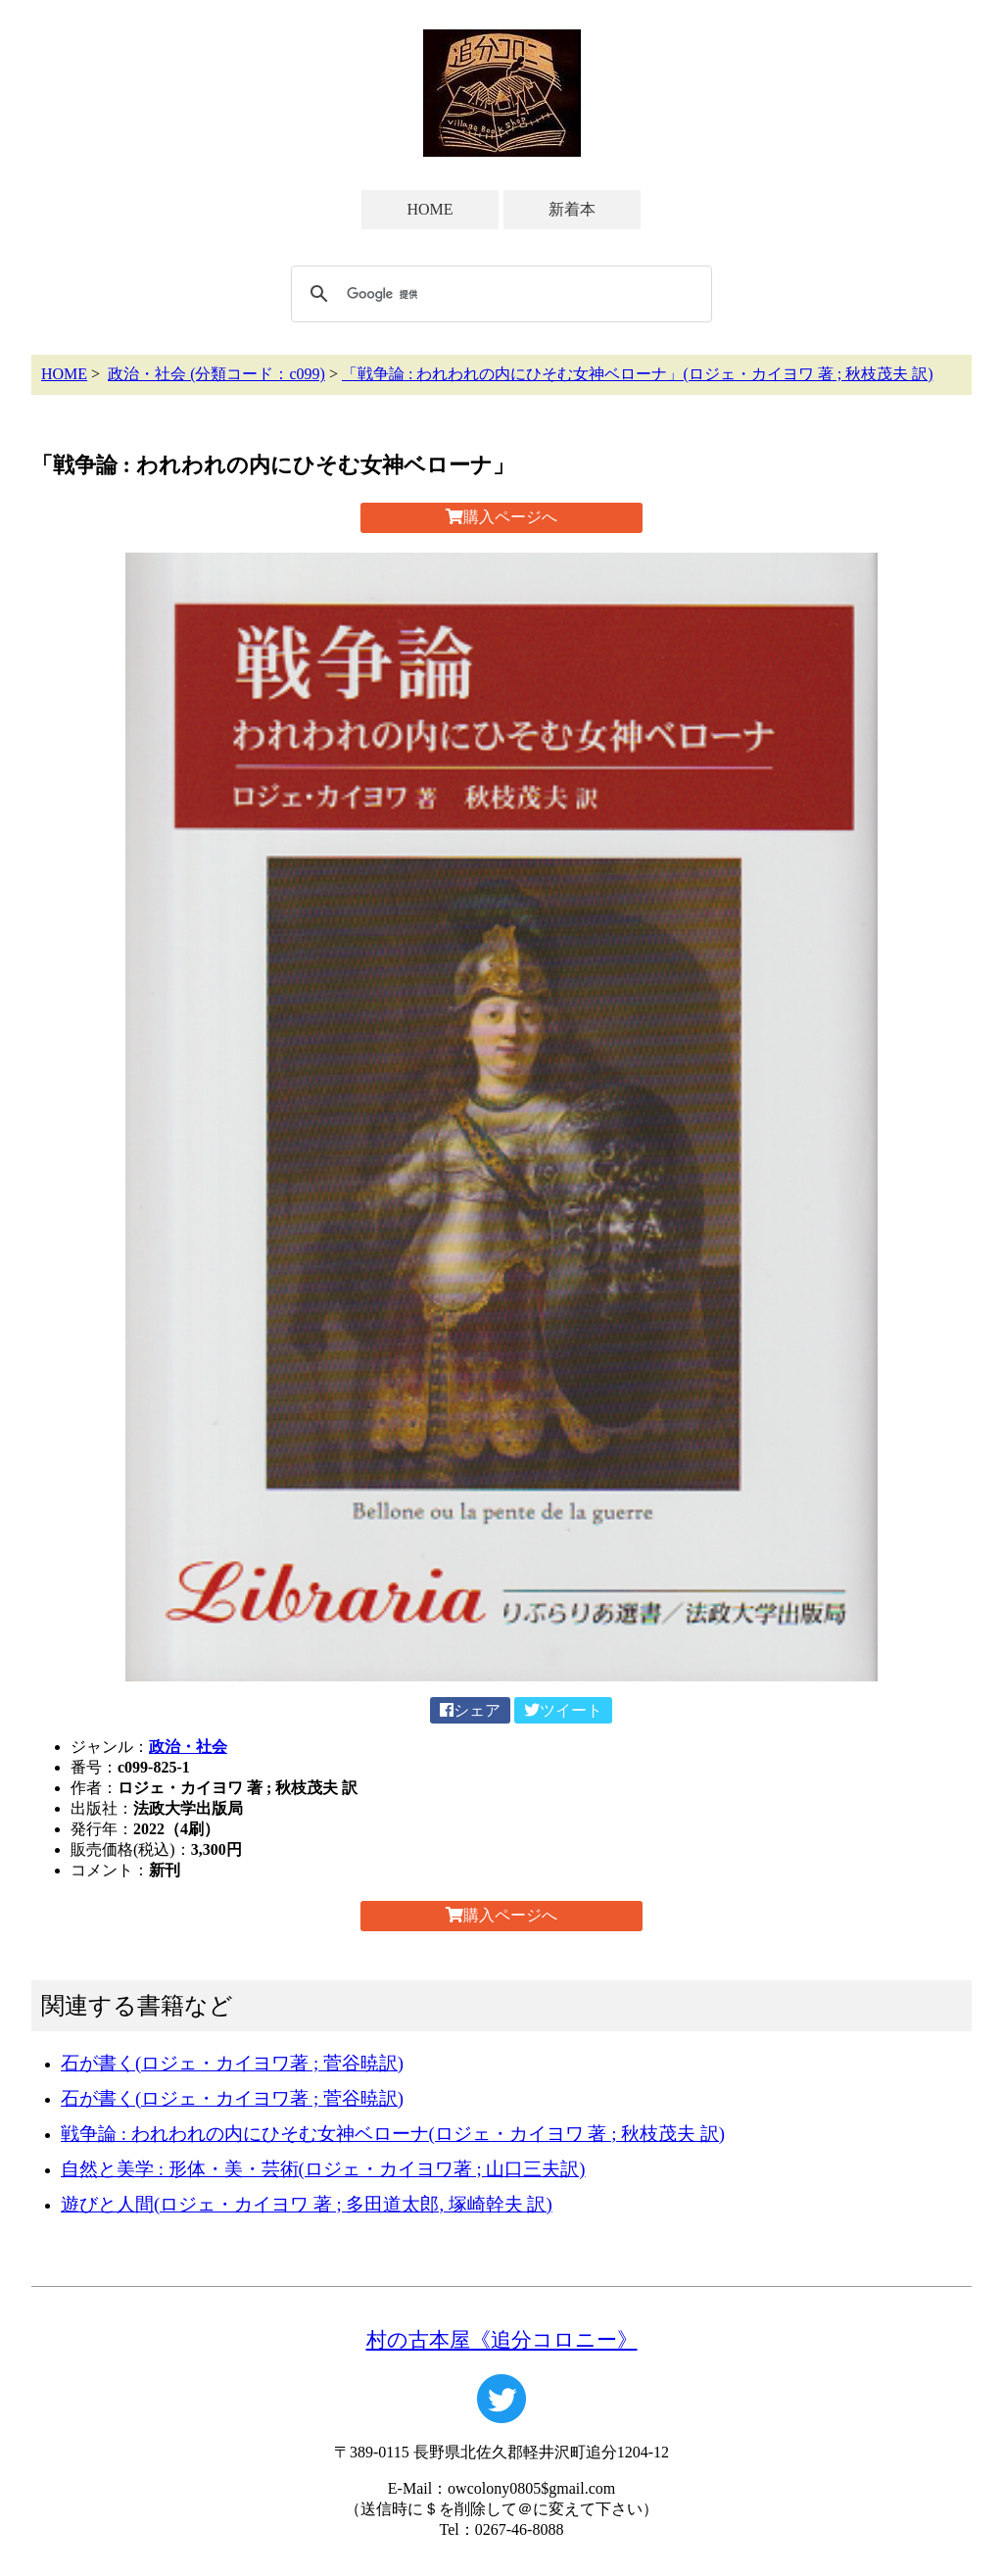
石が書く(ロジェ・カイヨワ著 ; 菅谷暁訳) (232, 2063)
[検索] (498, 294)
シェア (470, 1710)
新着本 (572, 209)
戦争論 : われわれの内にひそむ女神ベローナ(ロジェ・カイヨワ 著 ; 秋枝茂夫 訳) (393, 2133)
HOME (429, 209)
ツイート (563, 1710)
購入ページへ (501, 517)
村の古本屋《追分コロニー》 (502, 2339)
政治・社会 (188, 1746)
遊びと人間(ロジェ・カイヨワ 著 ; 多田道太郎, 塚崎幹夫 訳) (306, 2204)
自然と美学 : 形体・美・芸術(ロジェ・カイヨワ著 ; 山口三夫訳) (323, 2169)
